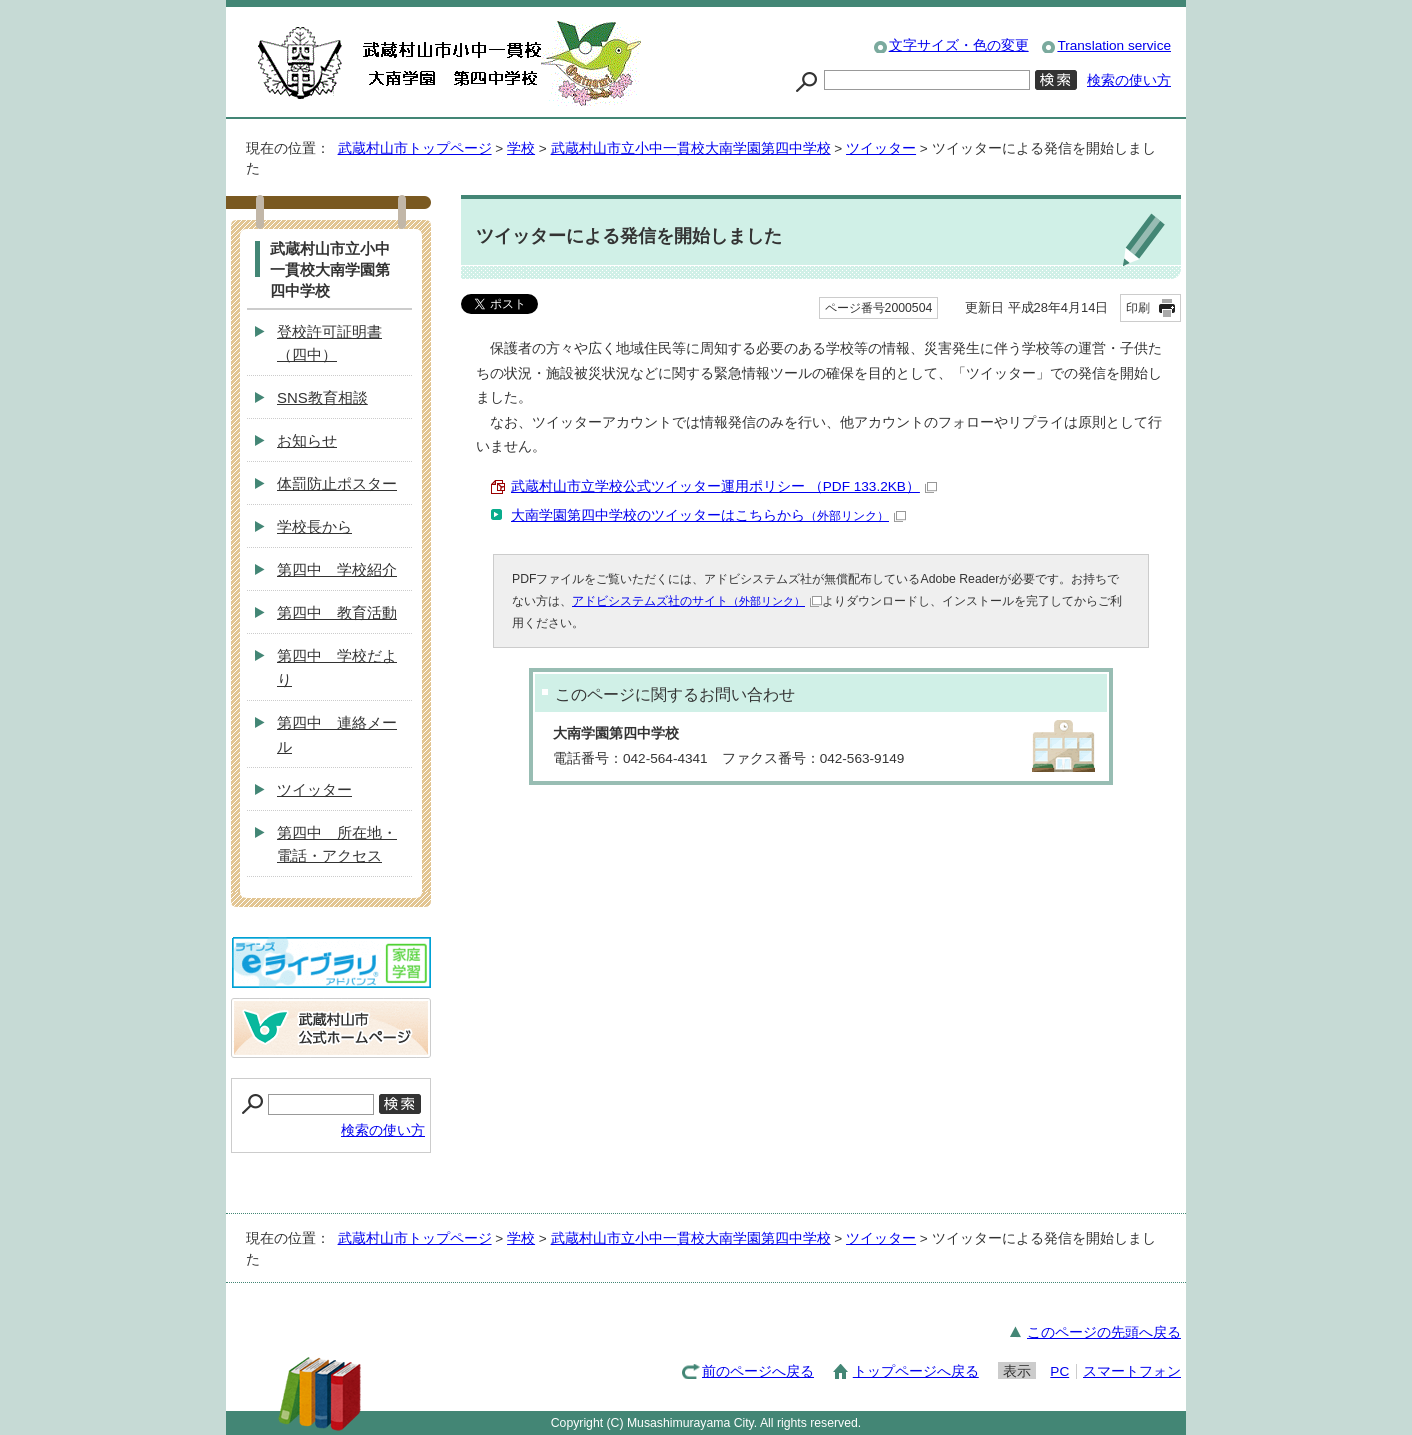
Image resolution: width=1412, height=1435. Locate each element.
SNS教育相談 (322, 397)
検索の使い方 (1129, 80)
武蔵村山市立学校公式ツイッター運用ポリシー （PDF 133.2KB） (724, 486)
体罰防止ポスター (337, 483)
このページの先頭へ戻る (1104, 1332)
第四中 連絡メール (337, 734)
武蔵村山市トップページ (415, 148)
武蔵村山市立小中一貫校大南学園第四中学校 (691, 148)
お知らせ (307, 440)
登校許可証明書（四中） (329, 343)
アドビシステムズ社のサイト (697, 601)
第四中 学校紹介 (337, 569)
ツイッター (881, 148)
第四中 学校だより (337, 667)
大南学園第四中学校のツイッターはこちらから (708, 515)
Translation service (1114, 45)
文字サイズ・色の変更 (959, 45)
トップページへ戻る (916, 1371)
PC (1059, 1371)
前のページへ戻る (758, 1371)
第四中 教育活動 (337, 612)
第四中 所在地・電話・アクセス (337, 844)
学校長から (314, 526)
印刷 (1138, 308)
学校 (521, 148)
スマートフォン (1132, 1371)
